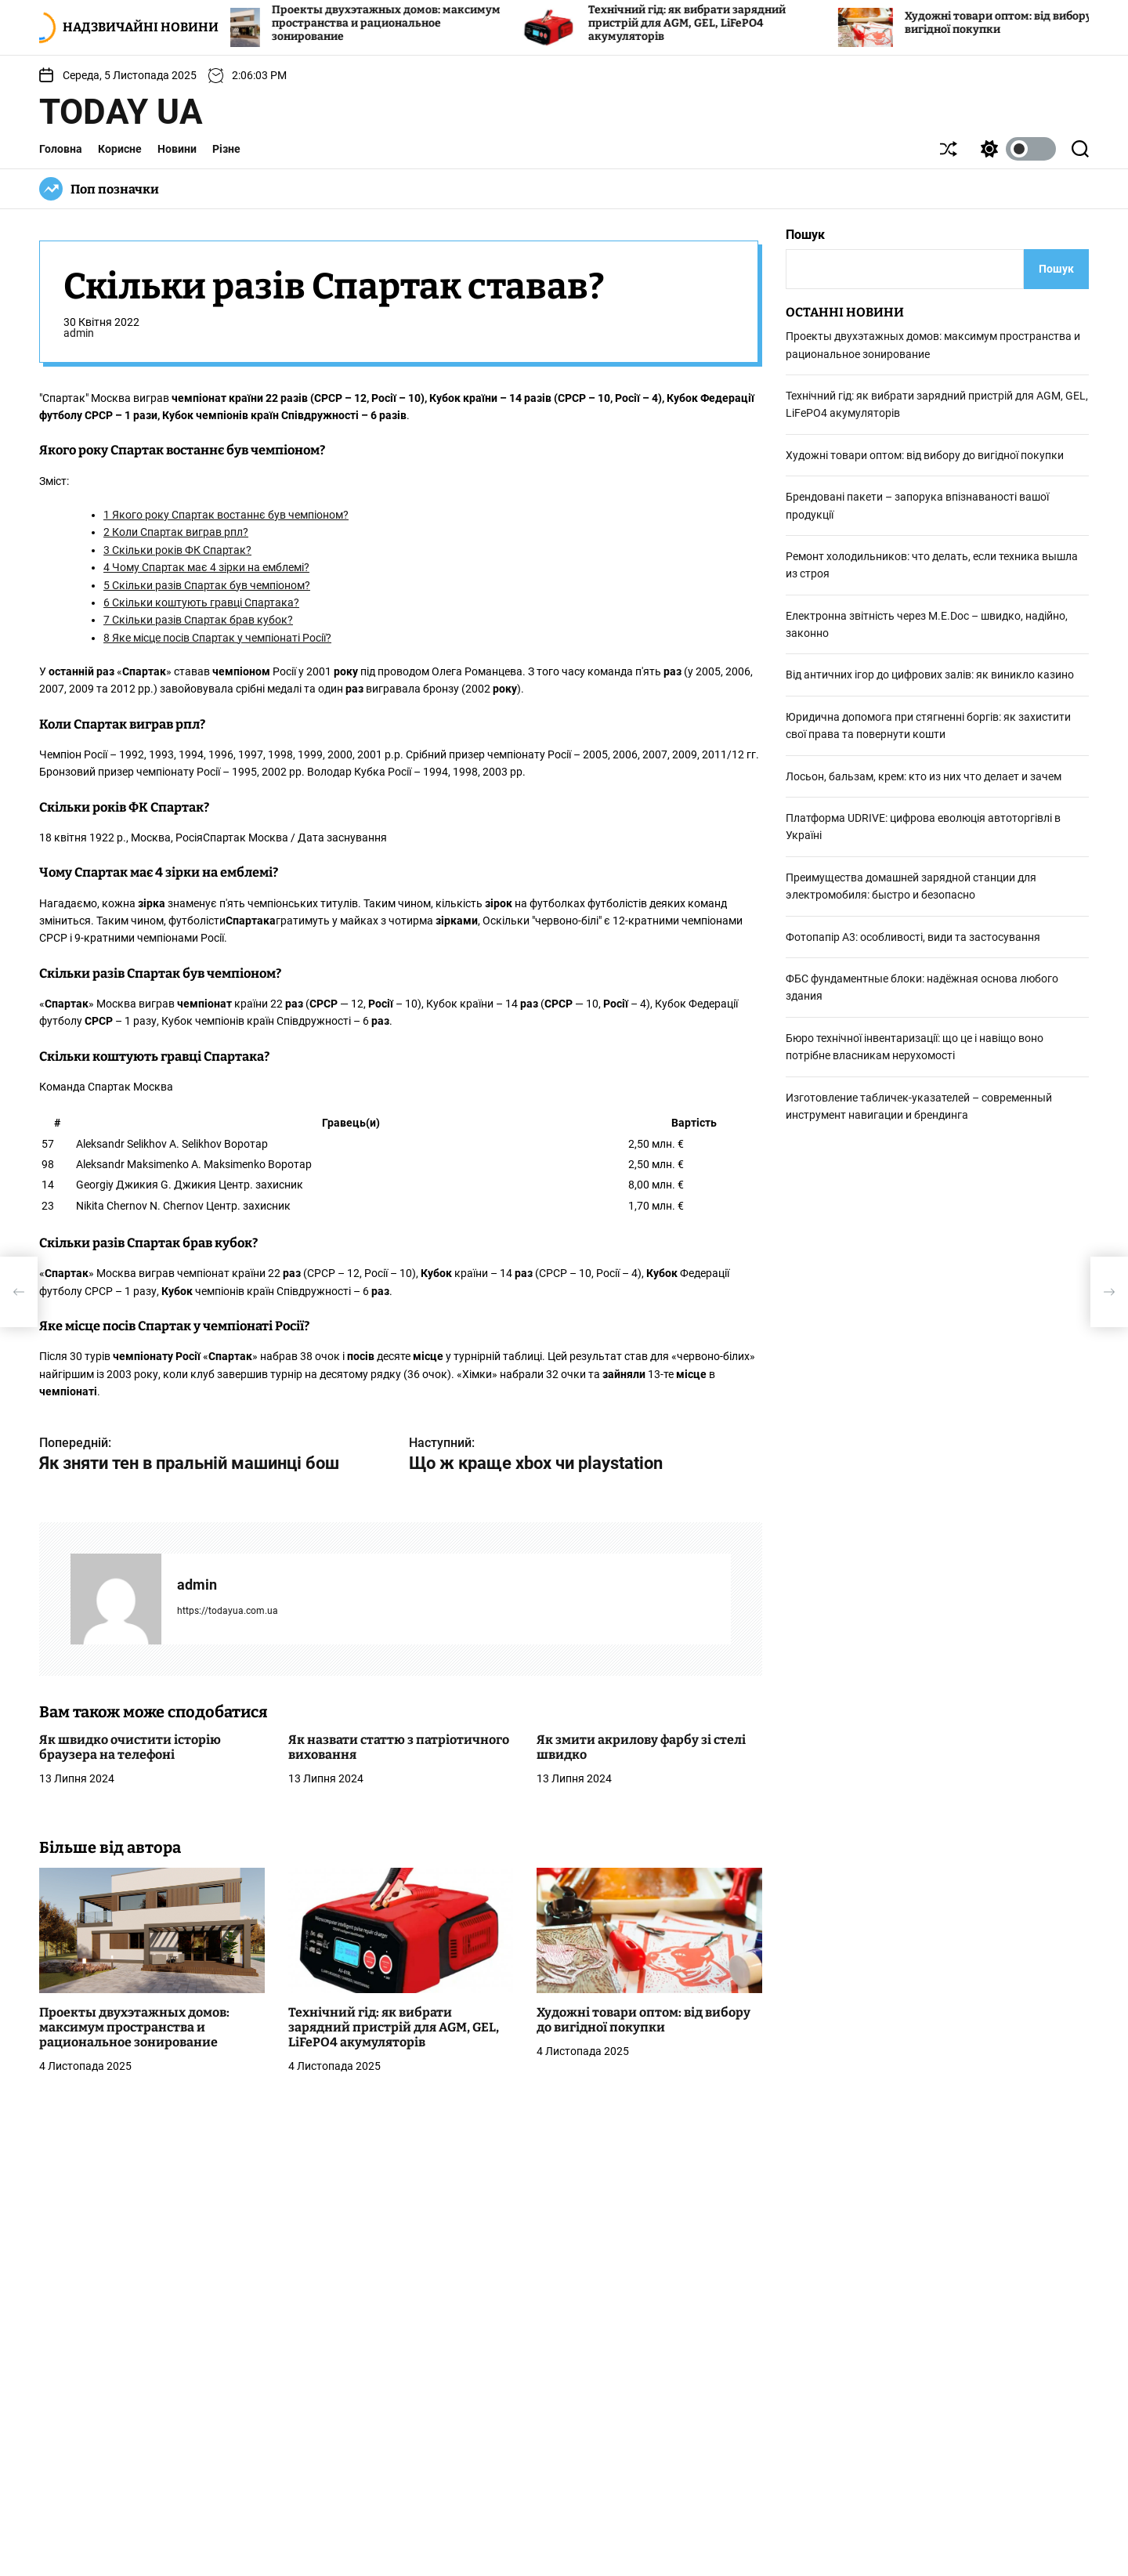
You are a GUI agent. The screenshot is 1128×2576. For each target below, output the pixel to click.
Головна (60, 149)
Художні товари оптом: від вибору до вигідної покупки (643, 2020)
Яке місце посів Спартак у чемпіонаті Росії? (217, 637)
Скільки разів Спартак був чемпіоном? (206, 585)
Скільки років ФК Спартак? (177, 550)
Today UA (121, 112)
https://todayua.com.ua (227, 1610)
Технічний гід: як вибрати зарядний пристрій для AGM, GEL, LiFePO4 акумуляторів (709, 23)
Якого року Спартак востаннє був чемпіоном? (226, 514)
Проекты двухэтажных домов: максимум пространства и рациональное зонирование (408, 23)
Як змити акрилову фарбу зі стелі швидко (641, 1747)
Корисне (120, 149)
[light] (1014, 148)
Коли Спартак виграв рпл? (175, 532)
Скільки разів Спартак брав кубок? (198, 619)
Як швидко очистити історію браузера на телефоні (130, 1747)
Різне (226, 149)
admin (78, 332)
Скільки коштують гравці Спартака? (201, 602)
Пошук (805, 234)
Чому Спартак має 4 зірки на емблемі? (206, 567)
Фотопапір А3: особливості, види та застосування (913, 937)
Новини (177, 149)
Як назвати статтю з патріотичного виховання (398, 1747)
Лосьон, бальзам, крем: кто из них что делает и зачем (923, 776)
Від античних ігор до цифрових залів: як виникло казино (930, 674)
